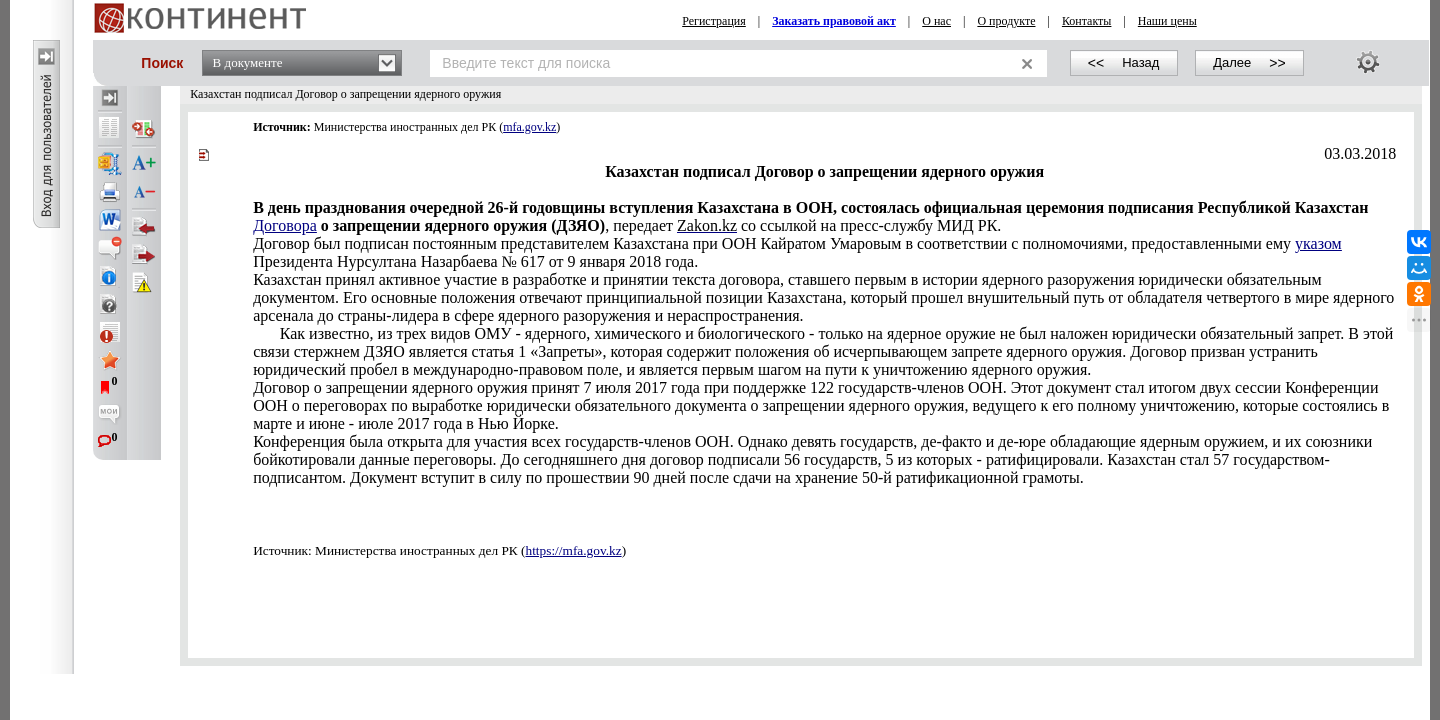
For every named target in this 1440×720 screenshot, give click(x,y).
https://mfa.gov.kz (574, 550)
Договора (285, 225)
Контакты (1087, 21)
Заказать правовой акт (834, 21)
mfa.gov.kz (529, 127)
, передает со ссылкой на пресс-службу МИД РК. (810, 216)
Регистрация (714, 21)
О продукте (1006, 21)
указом (1318, 243)
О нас (936, 21)
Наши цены (1167, 21)
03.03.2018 (1360, 153)
